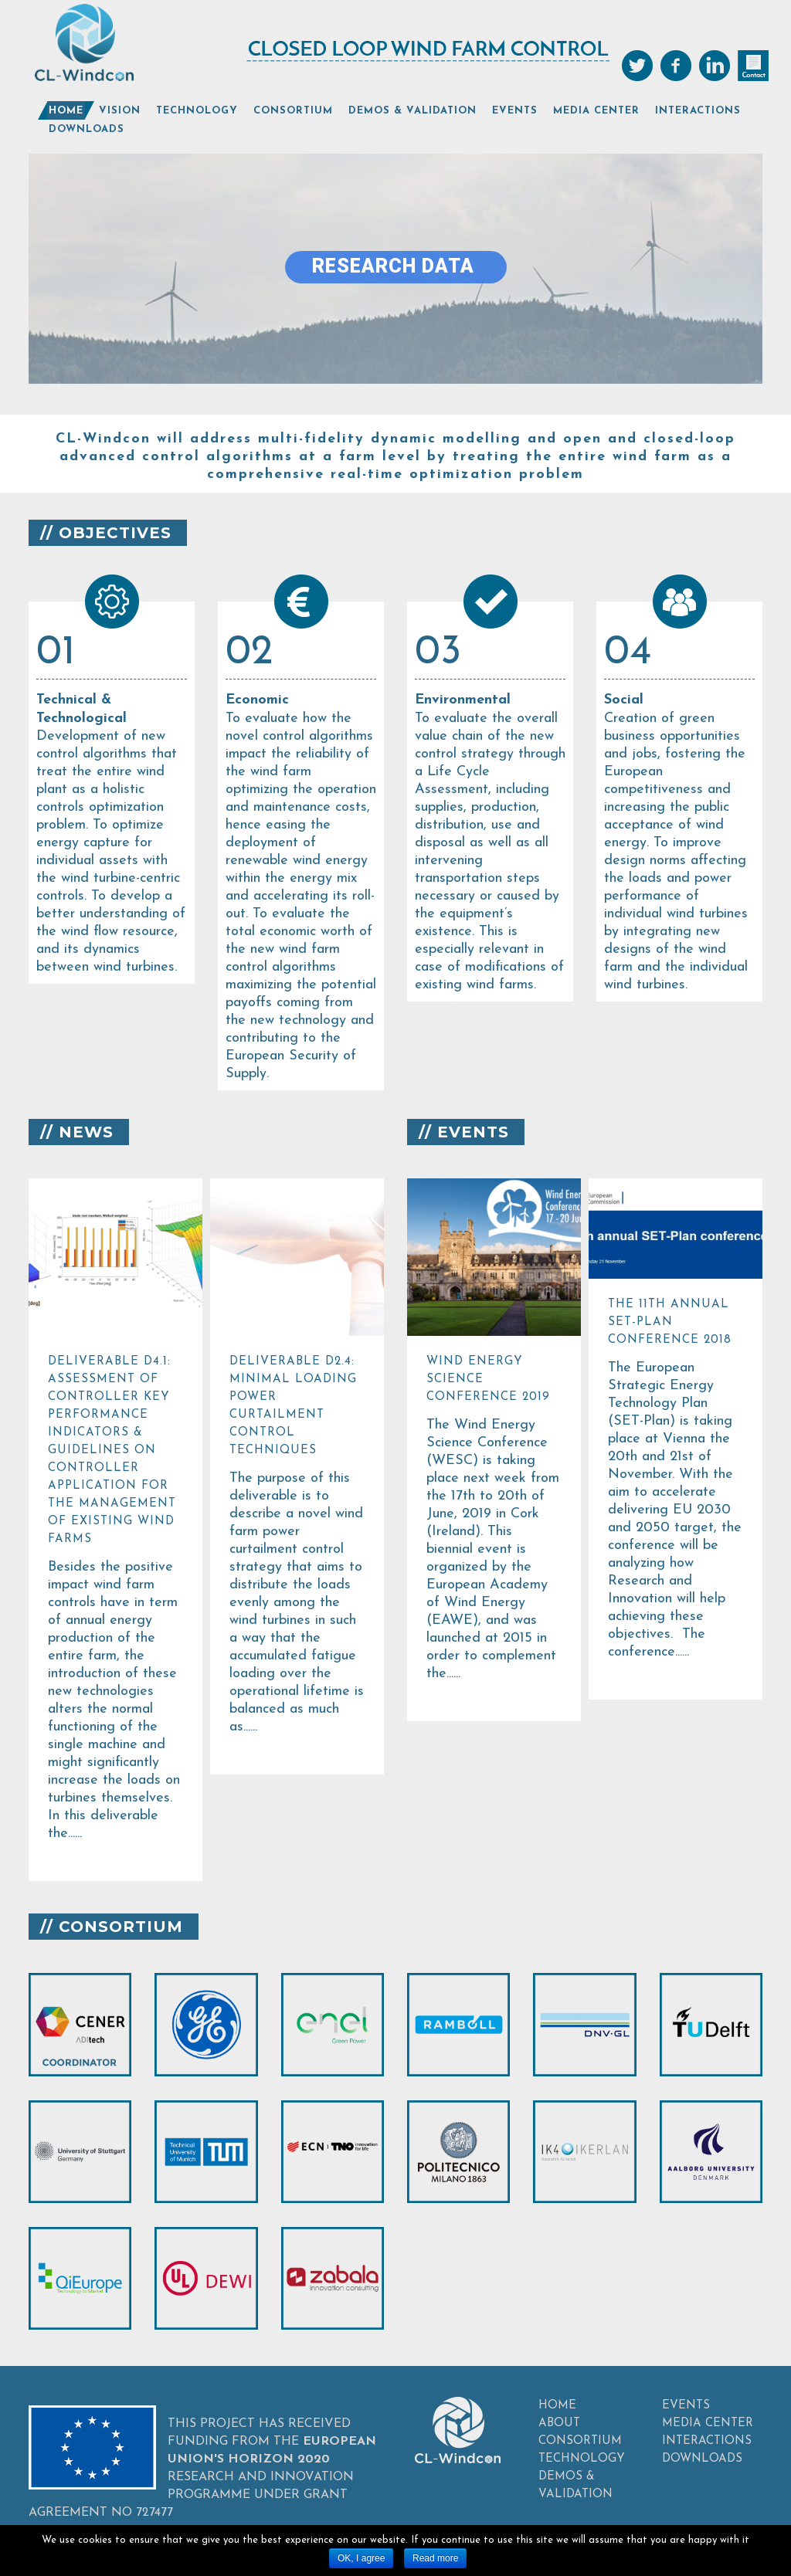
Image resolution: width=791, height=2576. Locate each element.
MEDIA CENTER (707, 2423)
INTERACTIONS (707, 2441)
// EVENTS (464, 1132)
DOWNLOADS (702, 2459)
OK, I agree (361, 2558)
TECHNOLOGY (581, 2459)
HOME (557, 2406)
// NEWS (77, 1132)
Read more (435, 2558)
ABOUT (559, 2423)
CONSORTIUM (580, 2441)
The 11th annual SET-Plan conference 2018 (670, 1322)
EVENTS (686, 2406)
